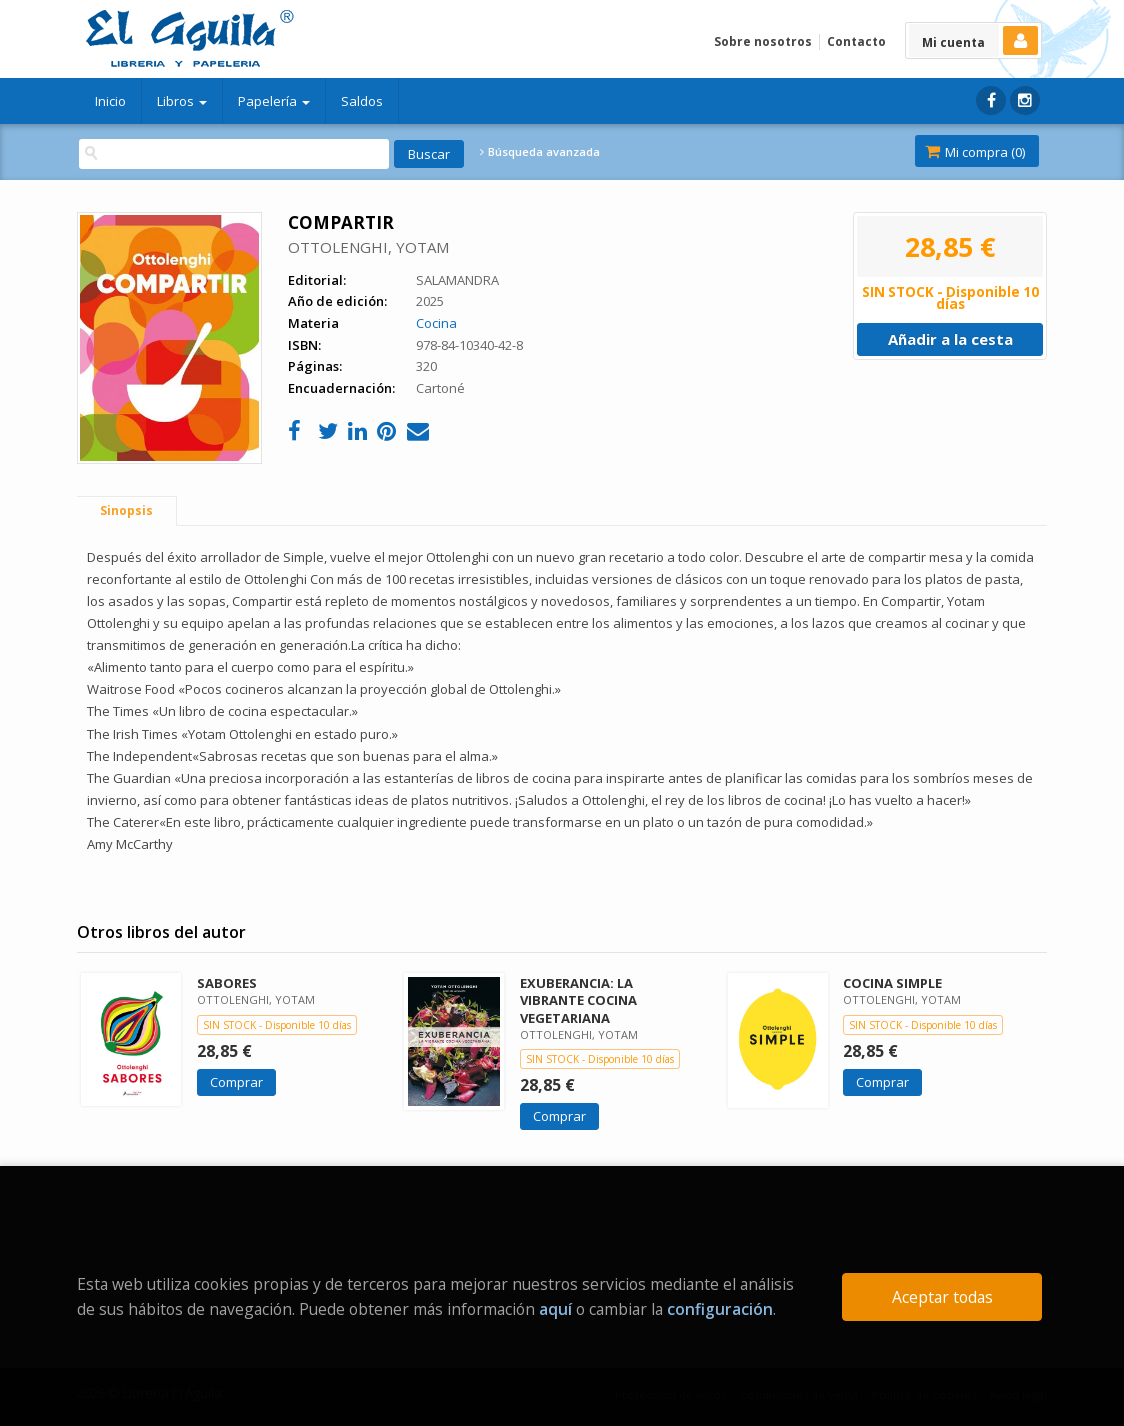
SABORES (227, 983)
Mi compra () (975, 152)
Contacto (856, 41)
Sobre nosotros (763, 41)
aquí (555, 1309)
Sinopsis (126, 510)
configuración (720, 1309)
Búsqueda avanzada (540, 152)
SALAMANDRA (457, 280)
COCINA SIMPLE (892, 983)
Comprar (236, 1082)
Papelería (274, 101)
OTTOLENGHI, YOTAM (368, 247)
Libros (182, 101)
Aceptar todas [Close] (942, 1297)
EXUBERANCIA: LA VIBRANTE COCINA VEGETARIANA (578, 1000)
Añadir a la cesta (950, 339)
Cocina (436, 323)
